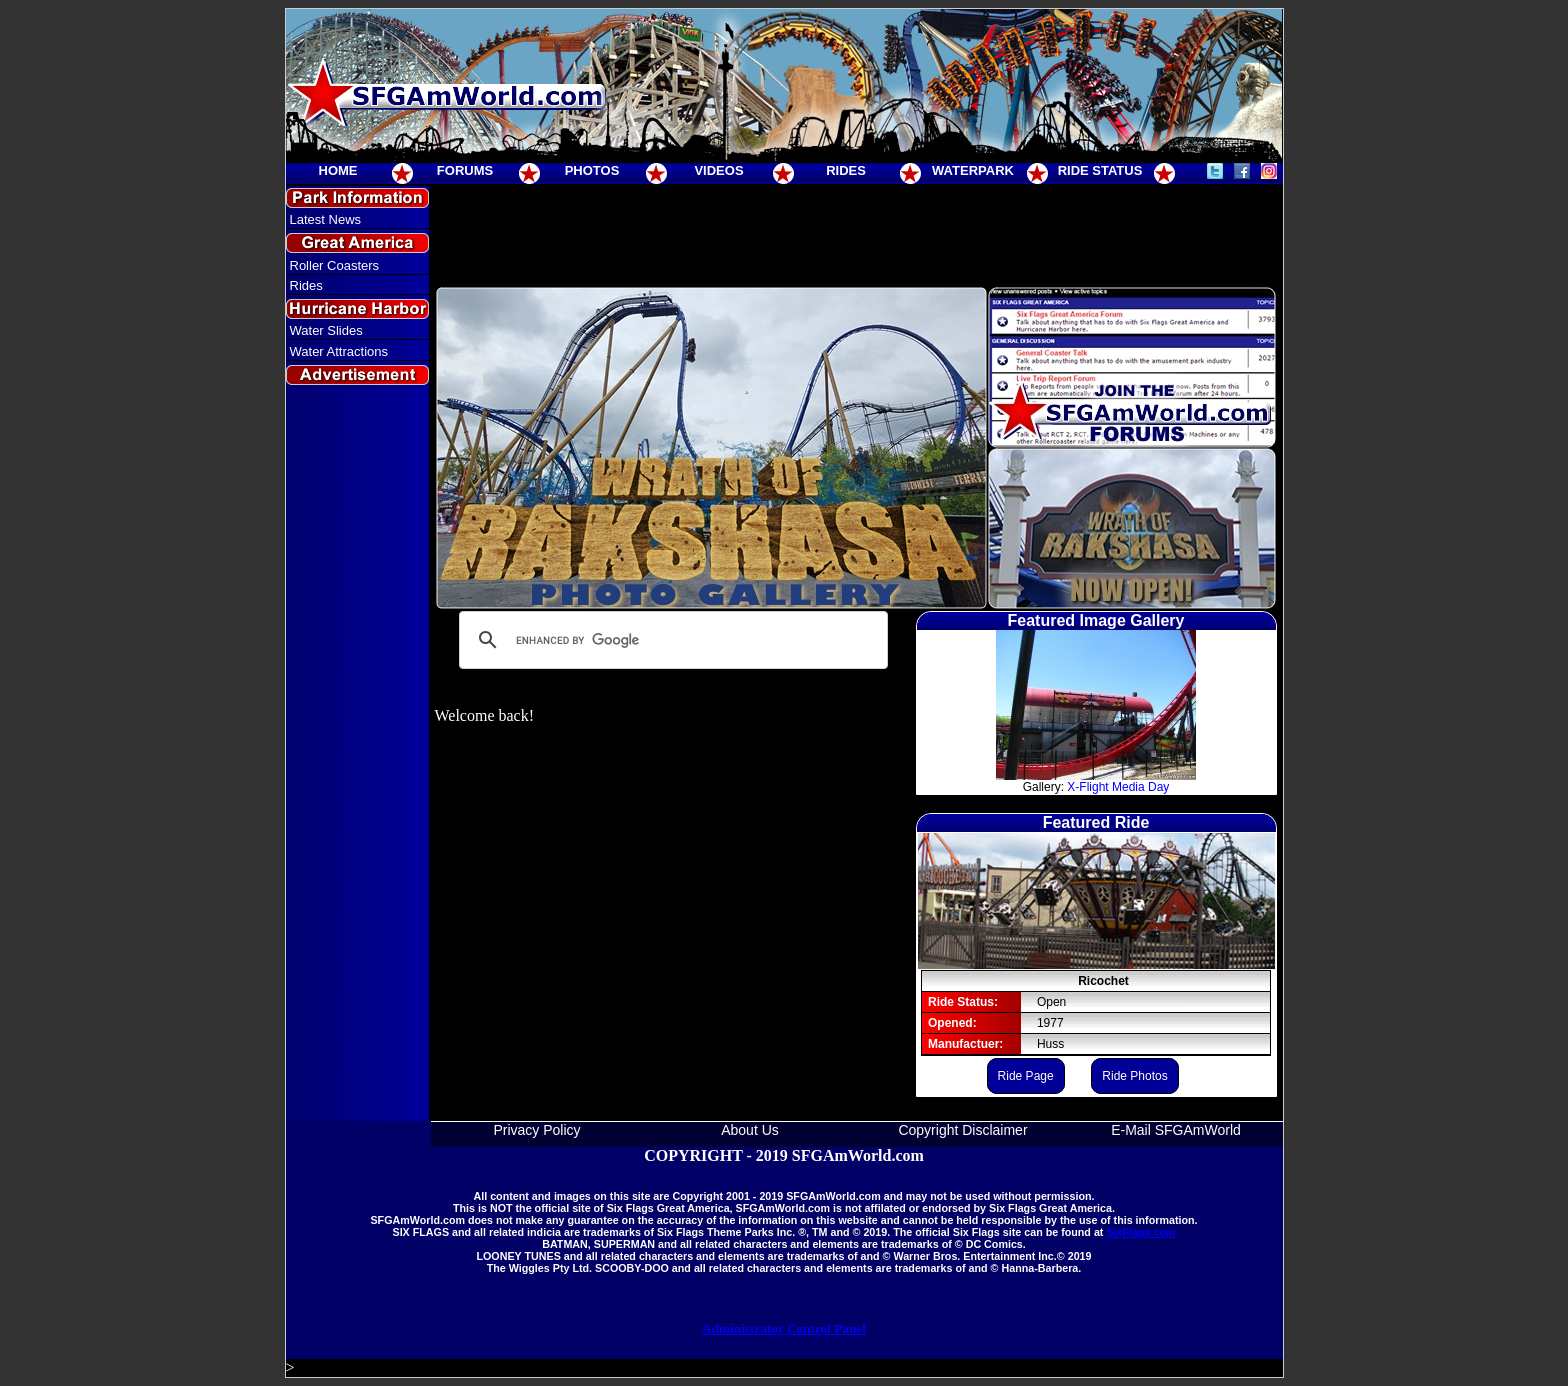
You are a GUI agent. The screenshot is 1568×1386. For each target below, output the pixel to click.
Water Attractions (339, 351)
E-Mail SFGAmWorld (1176, 1130)
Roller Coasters (335, 265)
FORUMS (465, 170)
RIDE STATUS (1100, 170)
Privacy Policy (536, 1130)
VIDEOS (718, 170)
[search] (670, 640)
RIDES (846, 170)
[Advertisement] (357, 754)
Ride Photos (1134, 1076)
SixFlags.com (1140, 1232)
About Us (750, 1130)
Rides (306, 285)
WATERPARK (973, 170)
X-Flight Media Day (1118, 787)
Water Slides (326, 330)
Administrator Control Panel (784, 1328)
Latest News (326, 219)
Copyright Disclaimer (962, 1130)
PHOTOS (592, 170)
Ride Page (1026, 1076)
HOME (338, 170)
